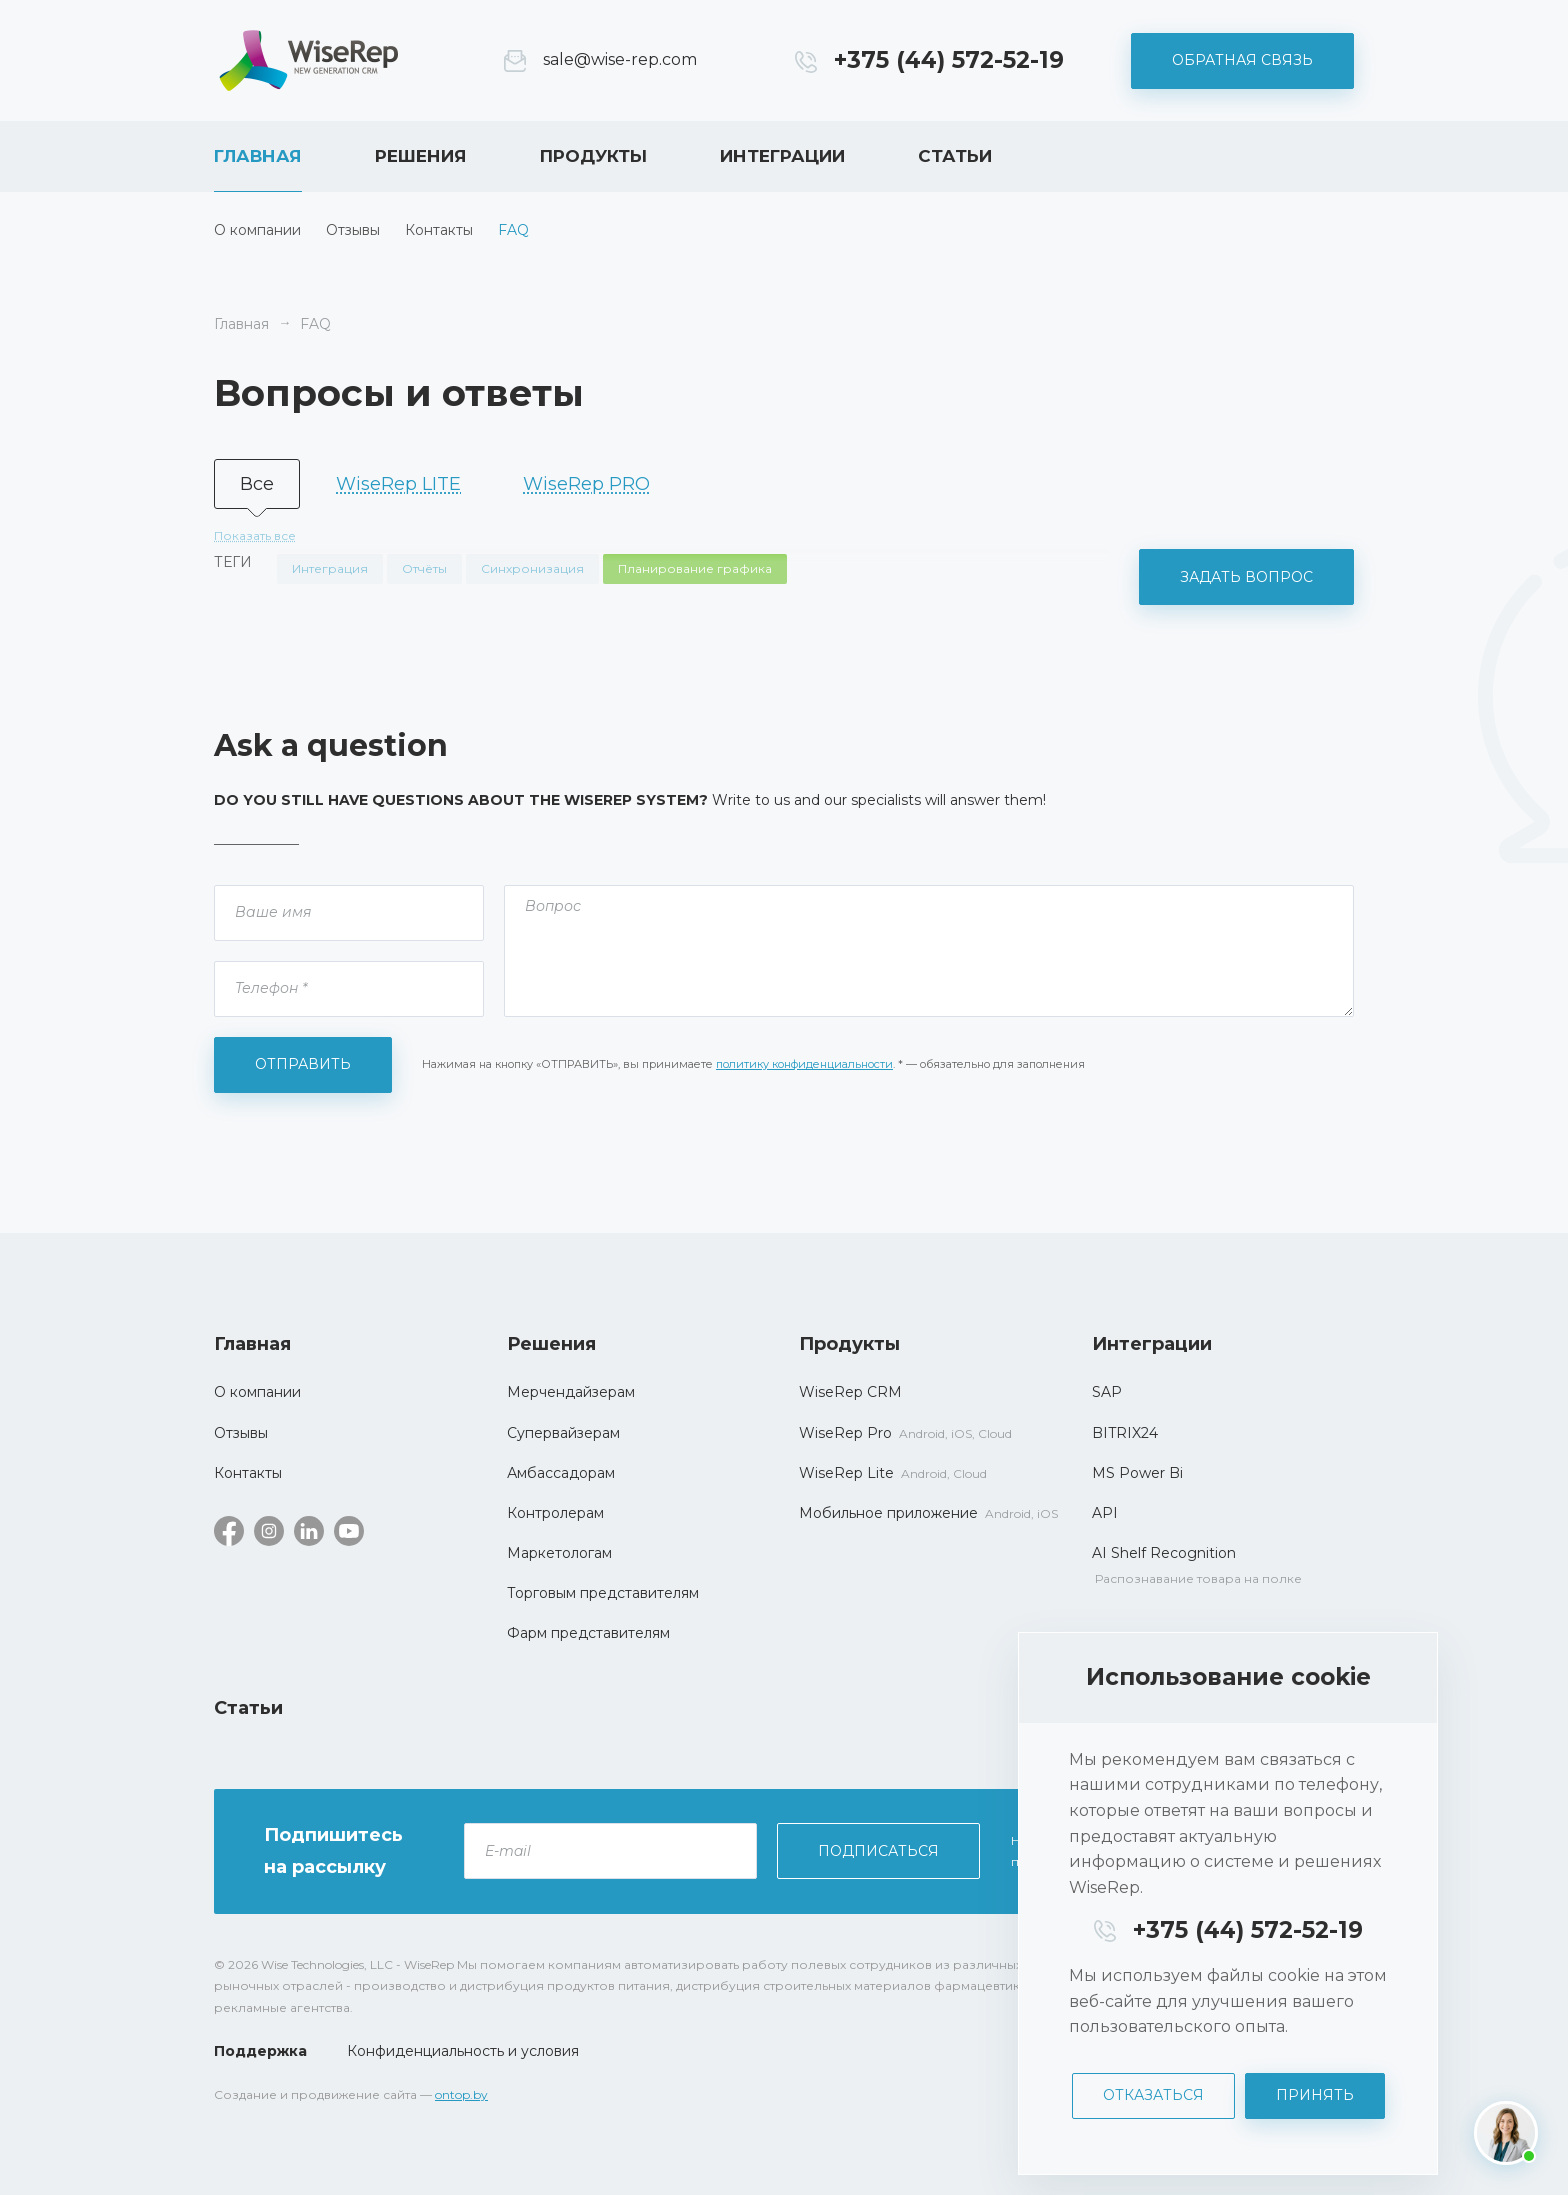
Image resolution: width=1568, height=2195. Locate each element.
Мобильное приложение (888, 1513)
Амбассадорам (561, 1473)
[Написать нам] (1506, 2133)
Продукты (593, 156)
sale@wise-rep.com (620, 59)
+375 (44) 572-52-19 (949, 60)
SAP (1107, 1392)
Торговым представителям (603, 1593)
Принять (1315, 2095)
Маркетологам (559, 1553)
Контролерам (555, 1513)
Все (257, 484)
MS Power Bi (1137, 1473)
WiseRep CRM (309, 60)
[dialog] (1228, 1903)
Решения (421, 156)
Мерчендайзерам (571, 1392)
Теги (233, 562)
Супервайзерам (563, 1433)
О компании (257, 230)
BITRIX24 (1125, 1433)
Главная (258, 156)
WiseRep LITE (398, 484)
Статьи (955, 156)
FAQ (513, 230)
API (1105, 1513)
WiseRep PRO (586, 484)
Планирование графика (695, 568)
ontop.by (461, 2094)
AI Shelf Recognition (1164, 1553)
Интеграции (782, 156)
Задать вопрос (1246, 577)
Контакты (439, 230)
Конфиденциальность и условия (463, 2051)
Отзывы (353, 230)
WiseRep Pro (845, 1433)
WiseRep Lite (846, 1473)
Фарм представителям (588, 1633)
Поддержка (260, 2051)
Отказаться (1153, 2095)
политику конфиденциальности (804, 1064)
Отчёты (424, 568)
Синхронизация (532, 568)
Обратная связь (1242, 60)
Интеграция (330, 568)
